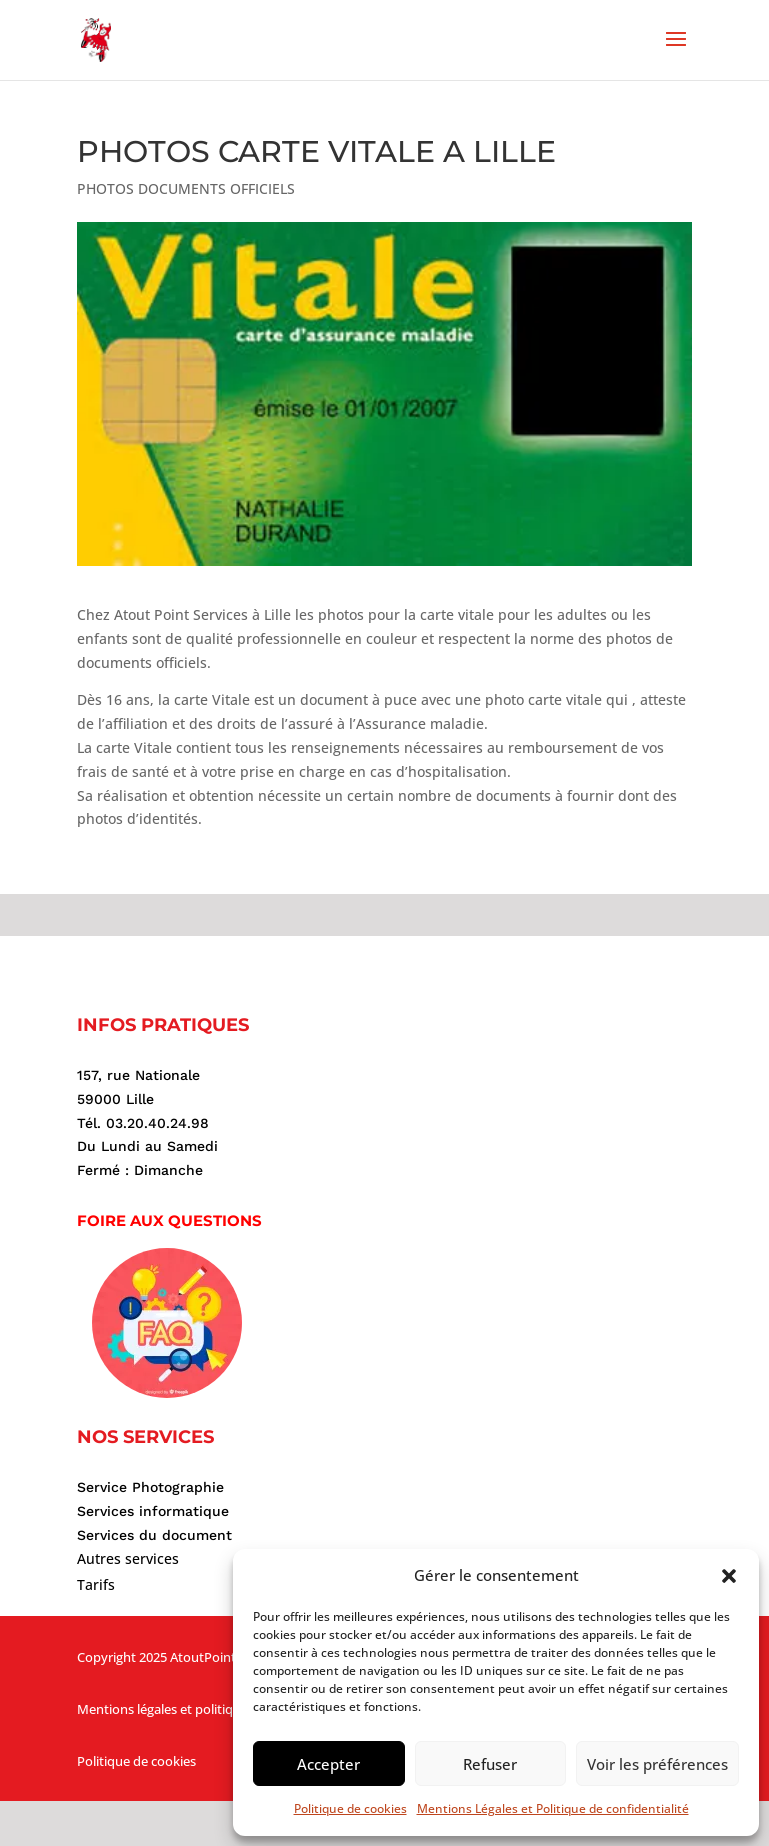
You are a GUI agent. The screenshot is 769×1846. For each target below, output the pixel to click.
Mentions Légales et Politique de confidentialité (553, 1808)
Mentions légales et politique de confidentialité (216, 1709)
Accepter (328, 1764)
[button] (729, 1576)
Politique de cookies (350, 1808)
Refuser (490, 1764)
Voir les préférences (657, 1764)
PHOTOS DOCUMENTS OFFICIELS (186, 188)
